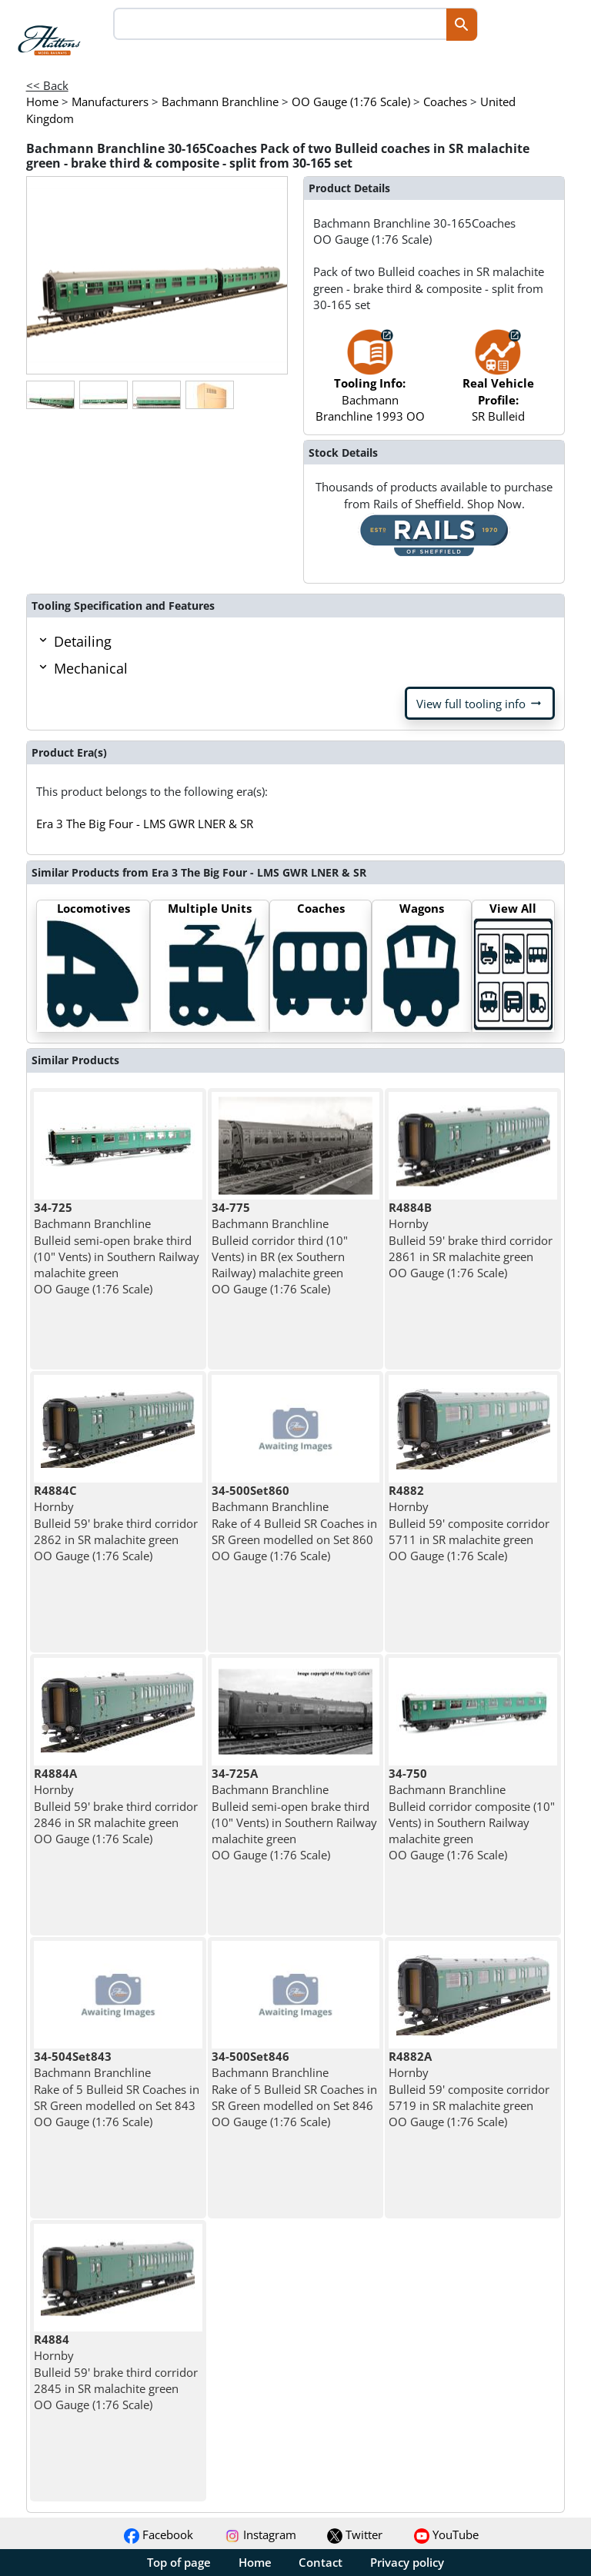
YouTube (446, 2534)
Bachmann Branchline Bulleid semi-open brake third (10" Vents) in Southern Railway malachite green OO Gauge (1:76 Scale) (116, 1248)
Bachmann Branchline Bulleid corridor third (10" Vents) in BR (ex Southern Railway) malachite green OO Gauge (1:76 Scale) (280, 1248)
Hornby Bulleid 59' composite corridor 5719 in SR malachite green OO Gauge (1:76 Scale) (469, 2088)
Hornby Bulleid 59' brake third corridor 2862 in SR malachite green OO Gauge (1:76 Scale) (116, 1523)
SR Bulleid (498, 384)
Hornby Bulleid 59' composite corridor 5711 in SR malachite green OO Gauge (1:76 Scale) (469, 1523)
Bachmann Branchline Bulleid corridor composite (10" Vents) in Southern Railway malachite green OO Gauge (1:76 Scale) (472, 1814)
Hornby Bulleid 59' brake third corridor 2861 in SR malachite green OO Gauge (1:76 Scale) (471, 1240)
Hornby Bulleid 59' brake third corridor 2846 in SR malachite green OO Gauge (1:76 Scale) (116, 1806)
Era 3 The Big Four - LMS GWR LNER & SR (144, 823)
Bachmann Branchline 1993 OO (370, 384)
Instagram (260, 2534)
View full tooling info (479, 703)
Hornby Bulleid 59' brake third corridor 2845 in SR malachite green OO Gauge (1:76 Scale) (116, 2371)
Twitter (354, 2534)
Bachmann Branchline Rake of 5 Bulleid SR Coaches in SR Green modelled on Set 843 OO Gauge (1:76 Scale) (116, 2088)
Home (255, 2562)
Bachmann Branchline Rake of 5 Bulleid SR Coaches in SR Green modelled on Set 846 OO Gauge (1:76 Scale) (294, 2088)
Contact (320, 2562)
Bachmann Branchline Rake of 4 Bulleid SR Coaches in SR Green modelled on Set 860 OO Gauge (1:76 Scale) (294, 1523)
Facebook (158, 2534)
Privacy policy (407, 2562)
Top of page (179, 2562)
